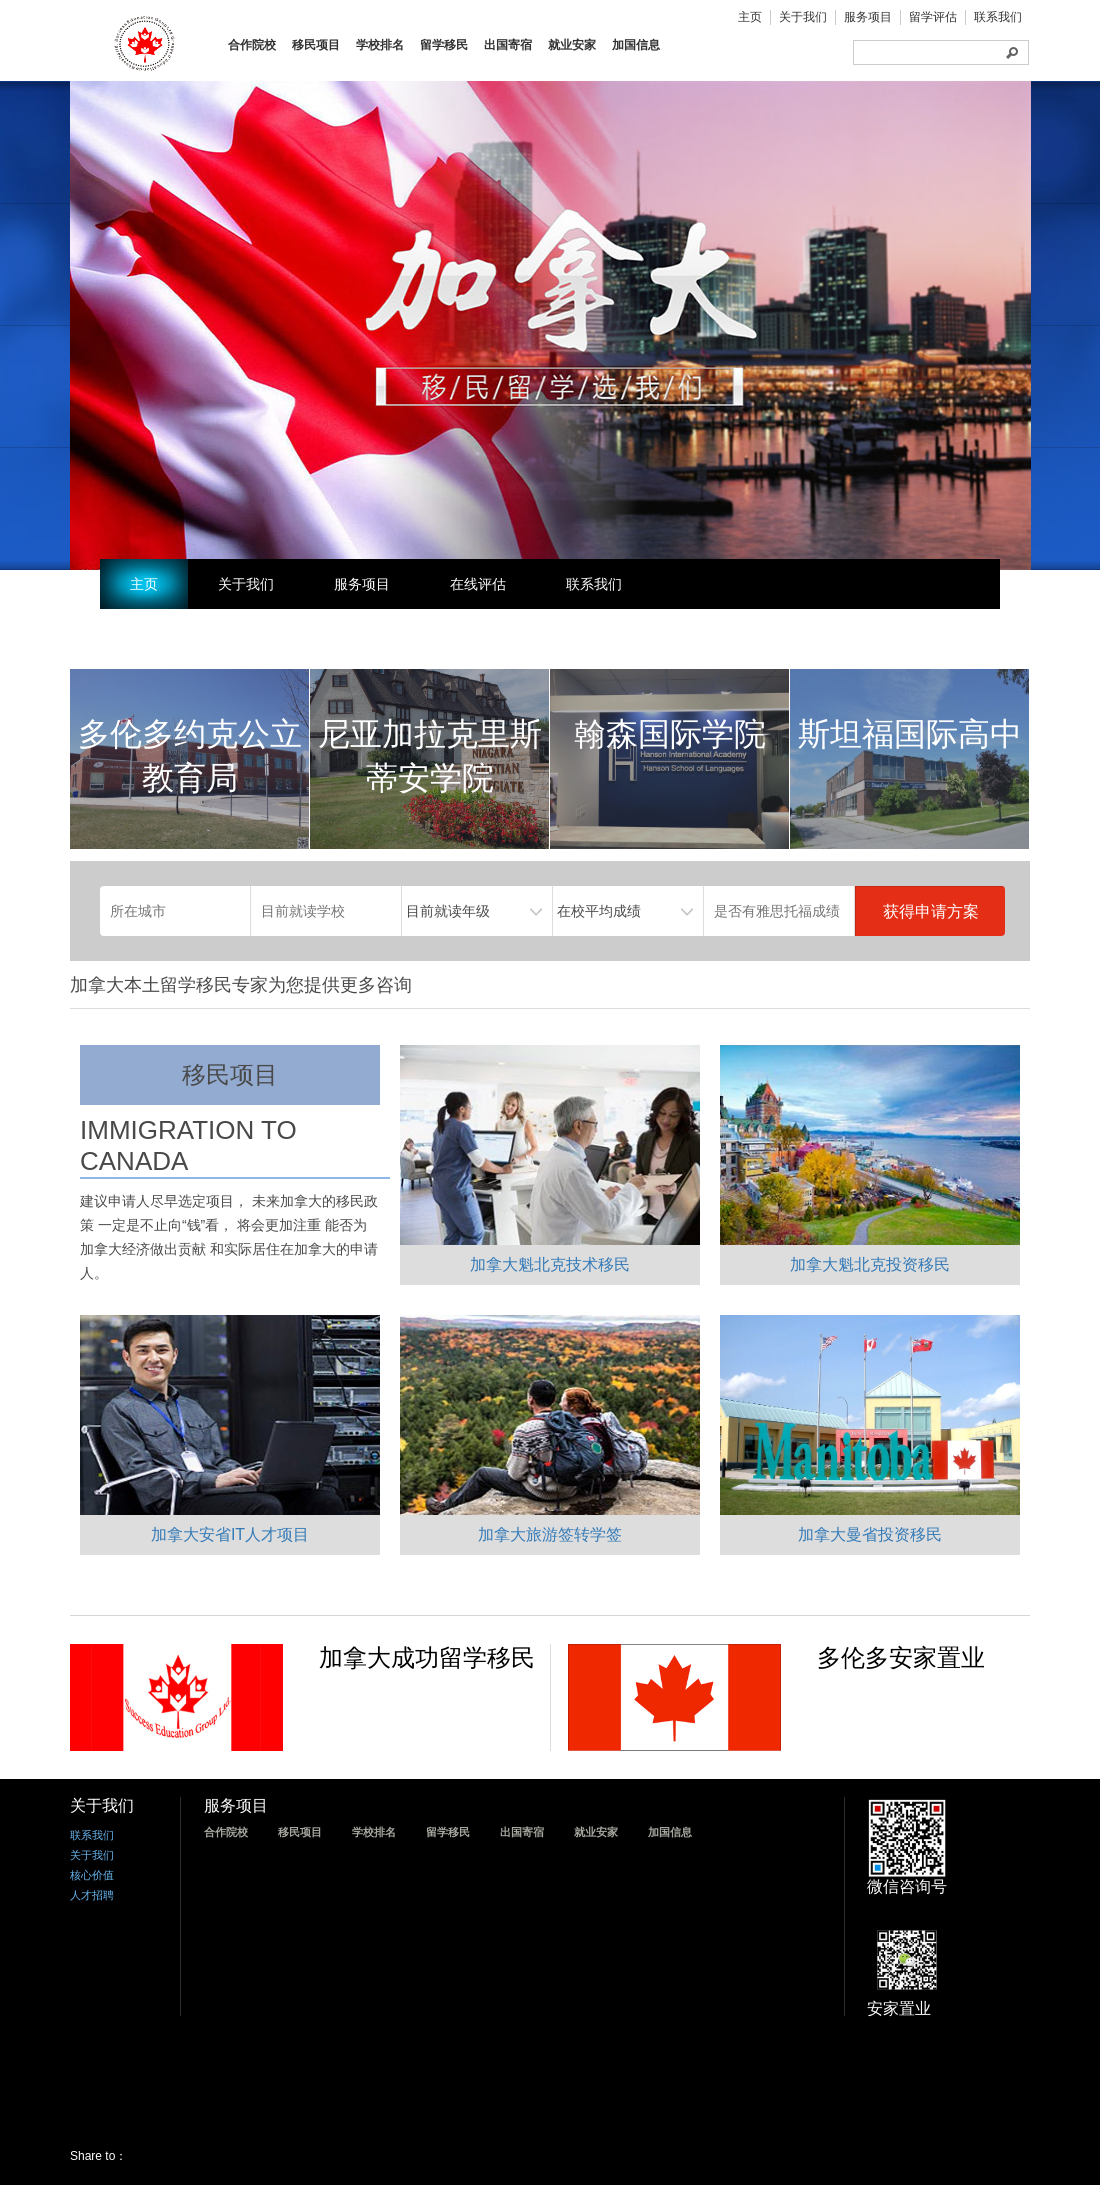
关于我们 (803, 17)
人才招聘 (92, 1895)
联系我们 (998, 17)
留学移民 (444, 45)
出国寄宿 (508, 45)
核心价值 (92, 1875)
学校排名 (380, 45)
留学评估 (933, 17)
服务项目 (868, 17)
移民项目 (316, 45)
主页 (750, 17)
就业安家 (572, 45)
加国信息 (636, 45)
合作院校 (252, 45)
